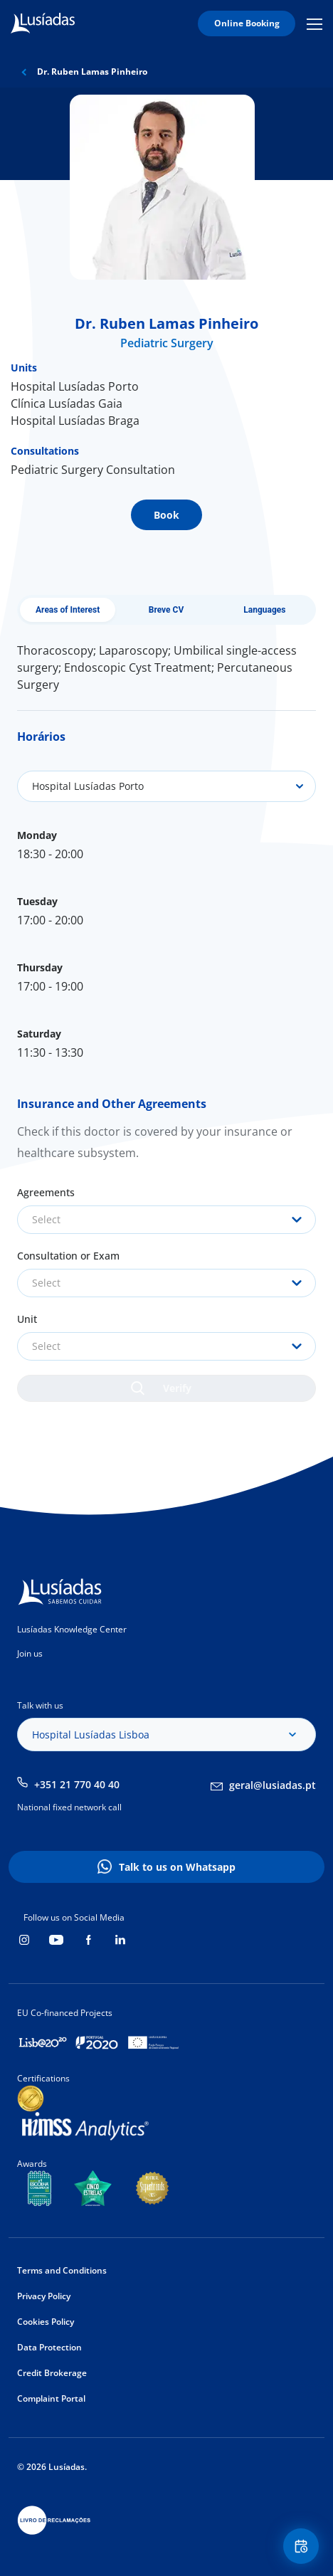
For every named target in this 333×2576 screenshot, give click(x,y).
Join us (30, 1653)
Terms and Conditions (62, 2270)
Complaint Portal (51, 2398)
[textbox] (166, 1219)
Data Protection (49, 2347)
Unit (27, 1319)
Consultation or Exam (68, 1255)
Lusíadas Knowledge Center (72, 1629)
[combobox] (166, 1219)
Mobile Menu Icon (314, 23)
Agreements (46, 1192)
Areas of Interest (68, 610)
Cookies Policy (45, 2322)
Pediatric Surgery (166, 343)
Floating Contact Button (303, 2546)
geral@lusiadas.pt (272, 1785)
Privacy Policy (43, 2296)
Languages (264, 610)
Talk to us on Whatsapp (177, 1867)
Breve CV (166, 610)
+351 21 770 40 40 (77, 1784)
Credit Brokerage (52, 2373)
